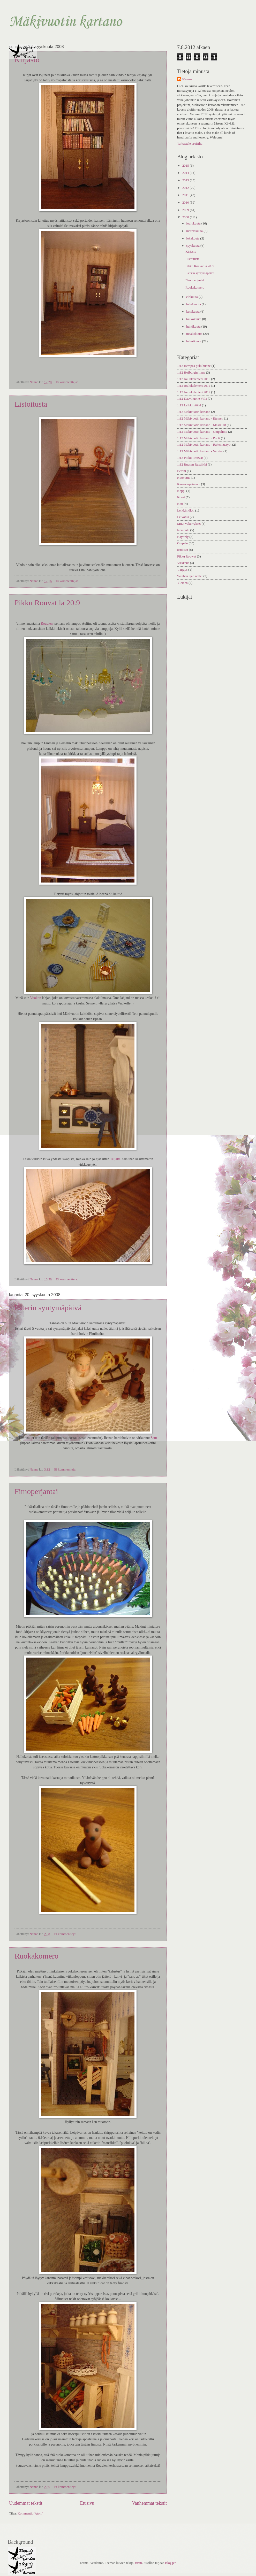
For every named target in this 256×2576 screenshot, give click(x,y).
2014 (186, 173)
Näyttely (183, 537)
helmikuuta (194, 341)
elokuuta (192, 297)
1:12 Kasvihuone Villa (192, 398)
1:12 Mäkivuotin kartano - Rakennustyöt (204, 444)
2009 (186, 210)
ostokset (182, 550)
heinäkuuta (194, 304)
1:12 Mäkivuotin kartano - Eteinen (200, 418)
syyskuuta (193, 245)
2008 (186, 217)
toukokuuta (194, 319)
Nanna (187, 79)
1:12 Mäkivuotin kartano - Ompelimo (202, 432)
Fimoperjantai (36, 1491)
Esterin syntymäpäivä (47, 1307)
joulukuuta (193, 223)
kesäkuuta (193, 311)
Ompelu (182, 543)
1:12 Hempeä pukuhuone (193, 366)
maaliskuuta (194, 334)
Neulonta (183, 530)
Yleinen (182, 583)
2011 (186, 195)
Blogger (170, 2563)
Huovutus (183, 477)
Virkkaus (183, 563)
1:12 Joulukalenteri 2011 (193, 386)
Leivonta (183, 517)
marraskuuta (195, 231)
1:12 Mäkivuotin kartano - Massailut (201, 425)
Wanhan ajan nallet (189, 576)
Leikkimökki (185, 510)
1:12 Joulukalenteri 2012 (193, 392)
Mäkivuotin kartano (65, 21)
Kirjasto (27, 59)
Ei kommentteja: (67, 382)
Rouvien (47, 623)
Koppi (181, 491)
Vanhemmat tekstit (149, 2503)
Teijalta (115, 1159)
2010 (186, 202)
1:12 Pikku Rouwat (190, 458)
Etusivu (87, 2503)
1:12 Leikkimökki (189, 405)
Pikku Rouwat (186, 556)
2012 (186, 188)
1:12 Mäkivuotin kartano (193, 412)
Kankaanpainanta (188, 484)
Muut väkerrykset (189, 523)
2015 (186, 165)
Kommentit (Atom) (30, 2513)
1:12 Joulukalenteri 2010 (193, 379)
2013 (186, 180)
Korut (181, 497)
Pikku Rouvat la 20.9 (47, 602)
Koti (180, 504)
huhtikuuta (193, 326)
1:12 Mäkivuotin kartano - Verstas (200, 451)
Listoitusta (30, 404)
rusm (138, 2563)
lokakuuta (193, 238)
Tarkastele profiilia (189, 143)
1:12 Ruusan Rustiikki (192, 464)
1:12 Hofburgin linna (191, 372)
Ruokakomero (36, 1956)
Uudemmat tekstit (25, 2503)
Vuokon (35, 998)
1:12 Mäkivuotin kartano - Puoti (198, 438)
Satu (154, 1438)
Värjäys (182, 569)
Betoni (181, 471)
